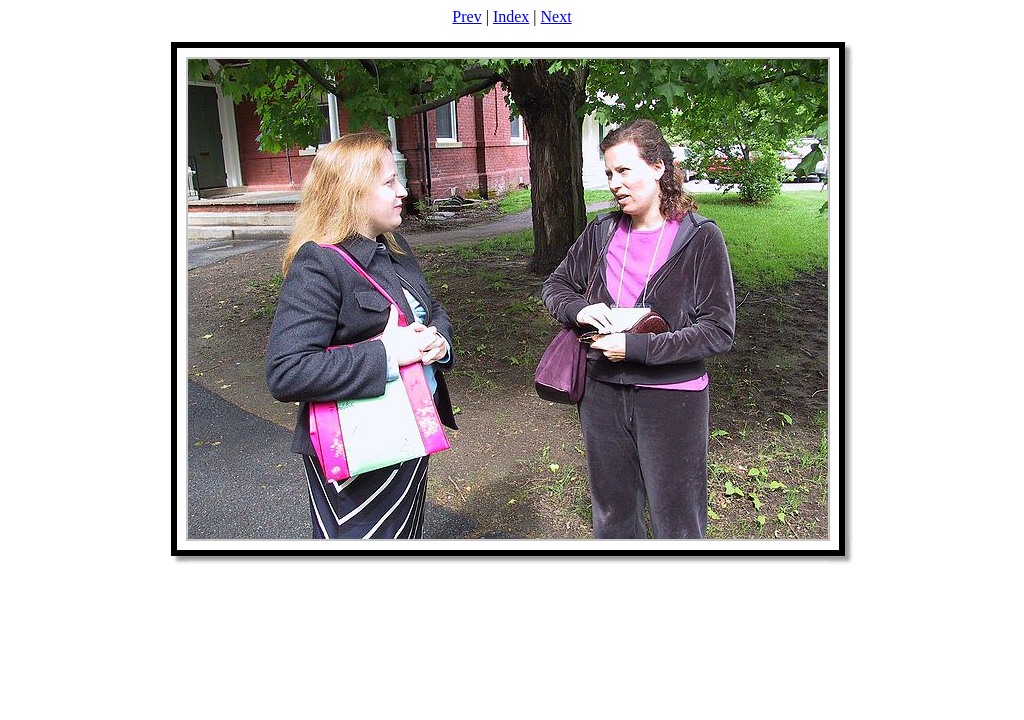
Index (511, 16)
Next (556, 16)
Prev (466, 16)
